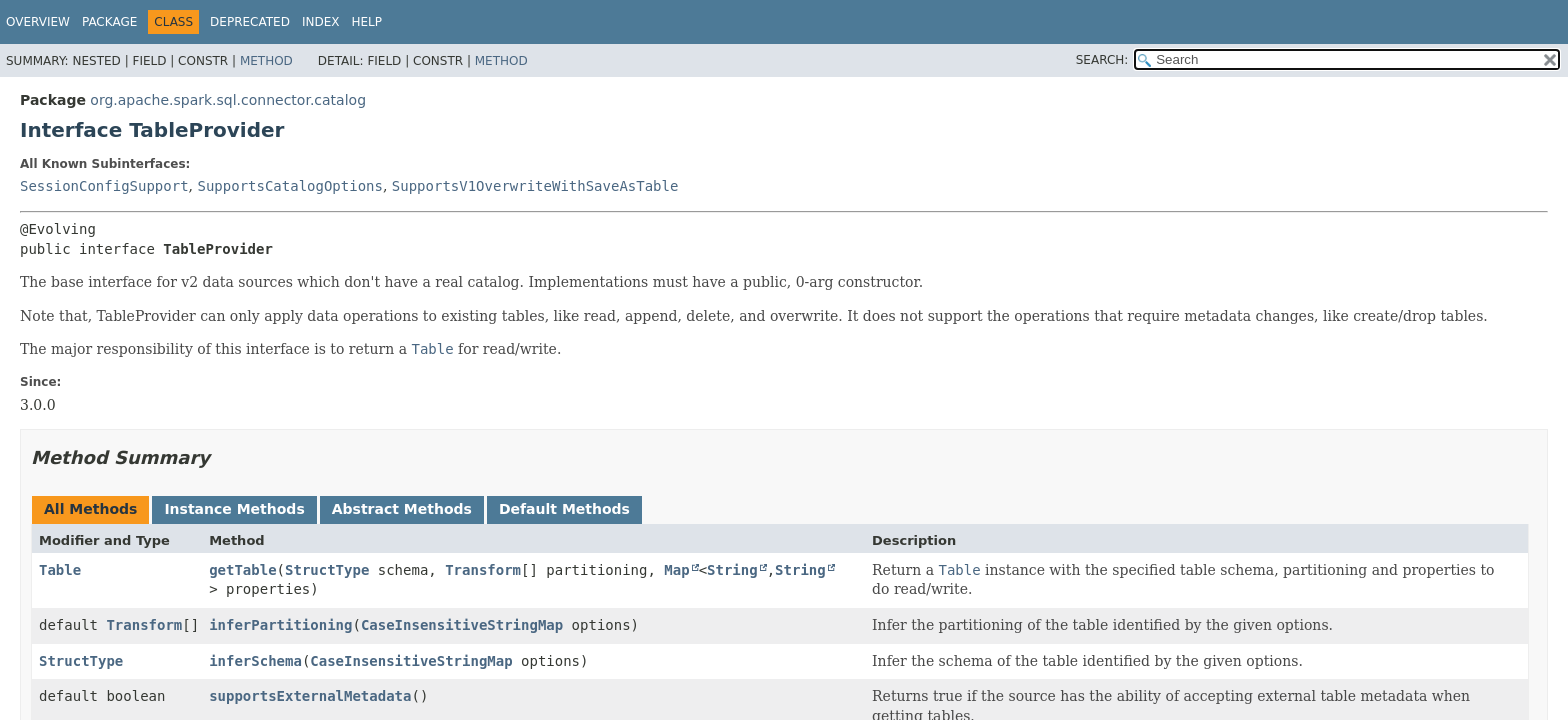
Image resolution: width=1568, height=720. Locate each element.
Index (321, 22)
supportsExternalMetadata (310, 696)
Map (676, 570)
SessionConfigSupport (104, 186)
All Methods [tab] (90, 509)
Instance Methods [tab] (234, 509)
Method (266, 61)
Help (366, 22)
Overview (38, 22)
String (732, 570)
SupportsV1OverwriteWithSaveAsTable (535, 186)
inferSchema (255, 661)
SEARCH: (1102, 60)
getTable (242, 570)
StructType (327, 570)
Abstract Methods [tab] (402, 509)
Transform (483, 570)
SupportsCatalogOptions (289, 186)
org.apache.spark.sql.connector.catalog (228, 100)
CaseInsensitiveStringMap (462, 625)
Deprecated (250, 22)
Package (109, 22)
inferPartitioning (280, 625)
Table (60, 570)
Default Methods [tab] (564, 509)
